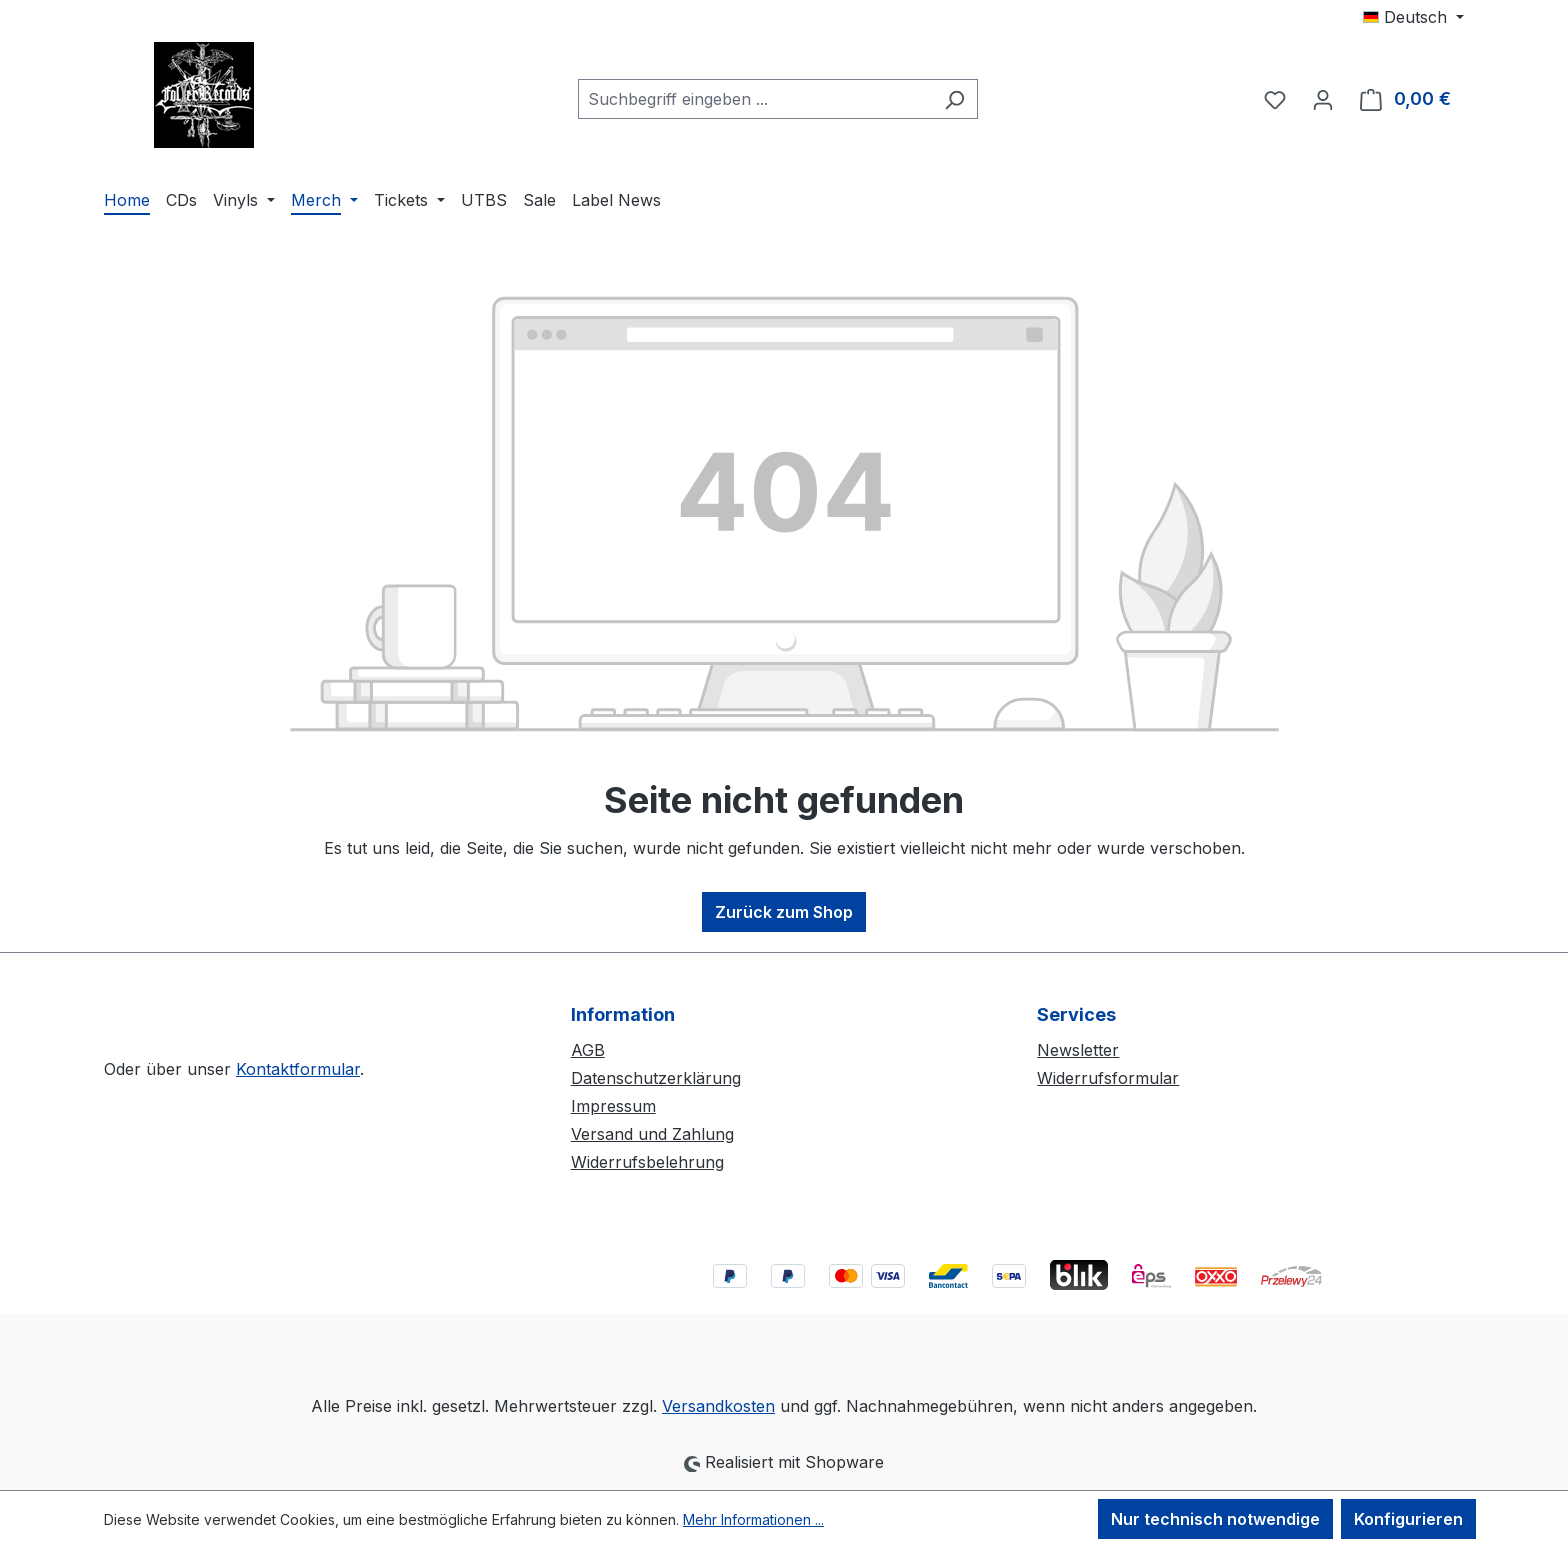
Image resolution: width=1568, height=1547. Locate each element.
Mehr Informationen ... (753, 1519)
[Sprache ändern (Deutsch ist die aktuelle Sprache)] (1413, 17)
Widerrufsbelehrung (647, 1162)
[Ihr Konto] (1323, 99)
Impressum (613, 1106)
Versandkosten (718, 1406)
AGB (588, 1050)
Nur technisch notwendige (1215, 1519)
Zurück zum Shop (784, 912)
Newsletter (1078, 1050)
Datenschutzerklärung (656, 1078)
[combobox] (755, 99)
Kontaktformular (298, 1069)
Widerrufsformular (1108, 1078)
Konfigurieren (1408, 1519)
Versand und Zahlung (652, 1134)
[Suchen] (954, 99)
